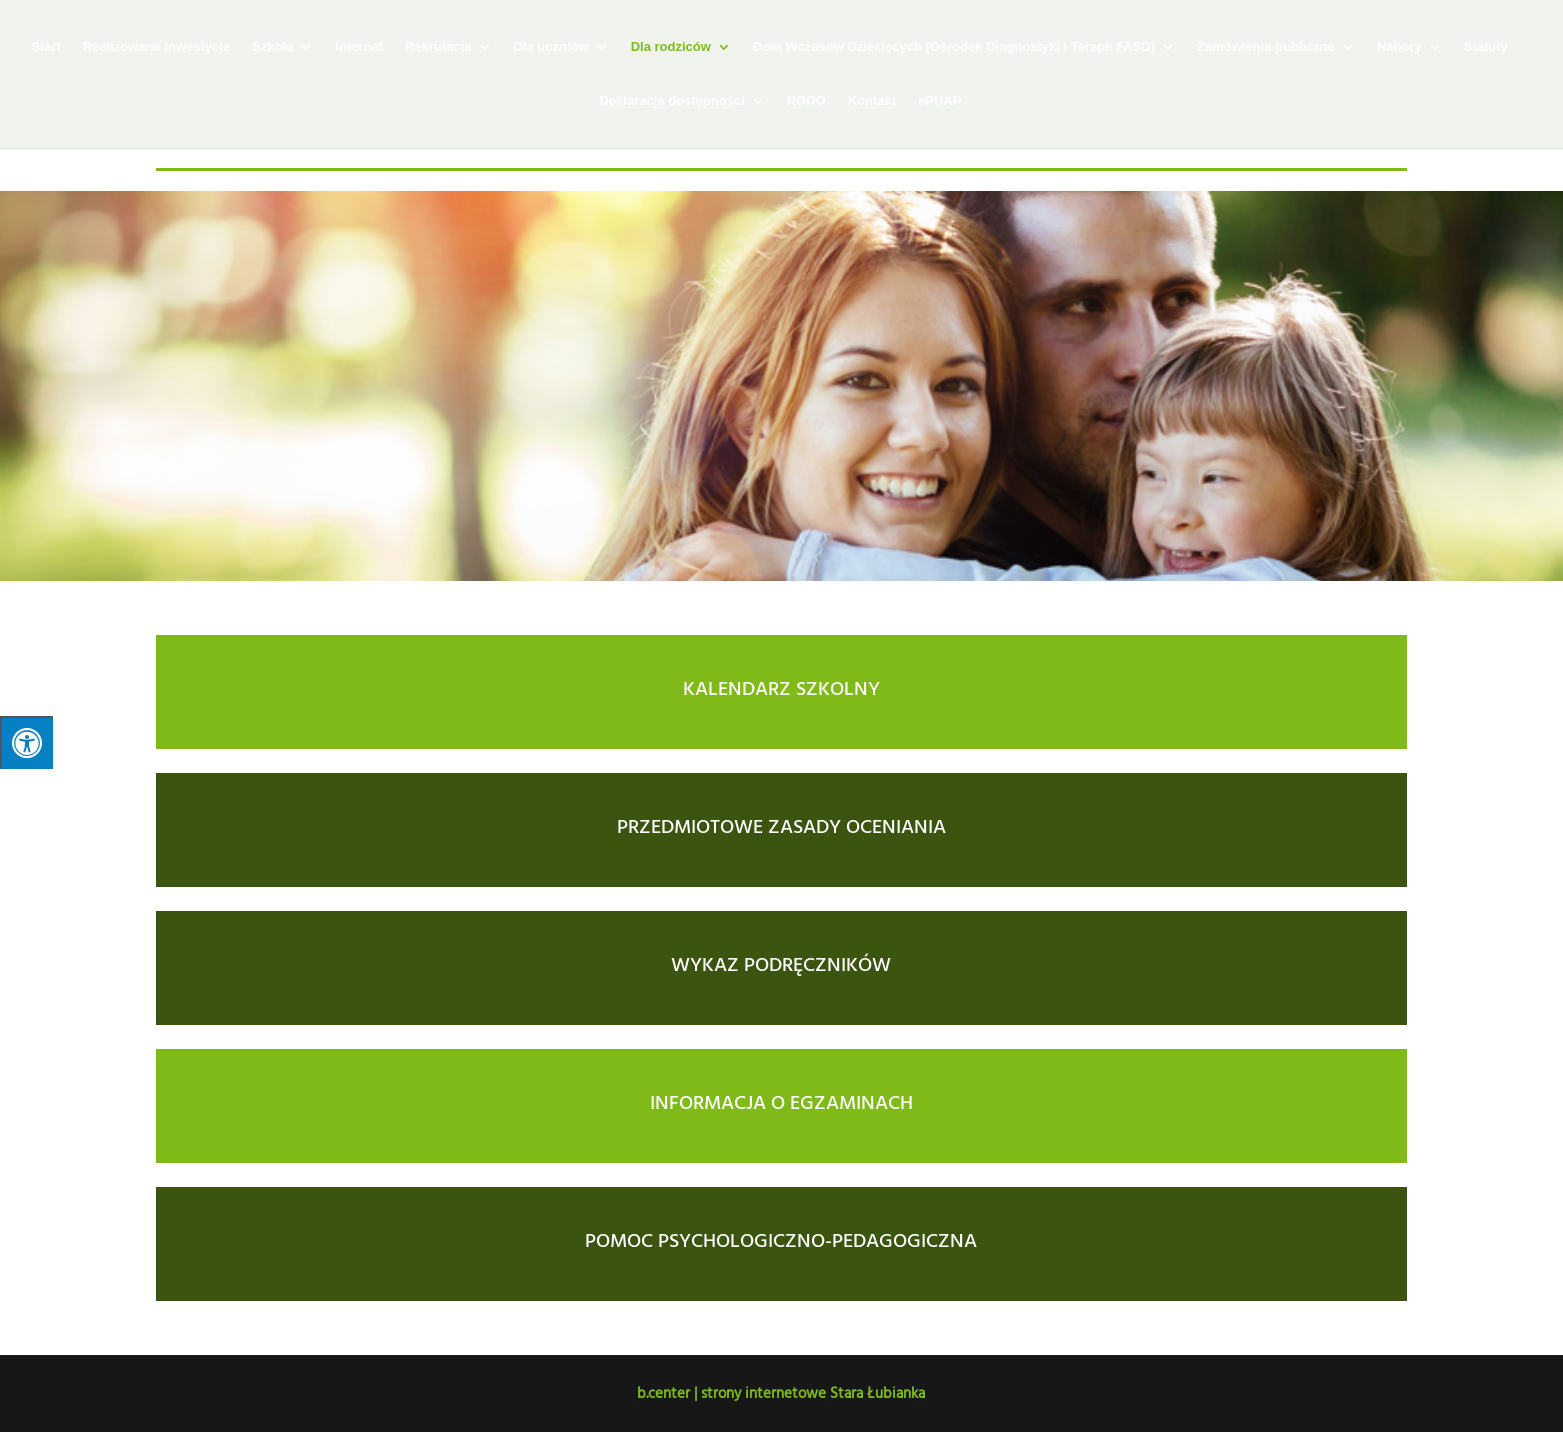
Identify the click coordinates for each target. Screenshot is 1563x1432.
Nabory (1399, 47)
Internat (359, 47)
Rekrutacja (438, 47)
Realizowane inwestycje (156, 47)
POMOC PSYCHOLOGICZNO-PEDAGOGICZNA (781, 1239)
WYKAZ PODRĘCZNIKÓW (781, 963)
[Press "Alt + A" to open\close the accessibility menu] (26, 742)
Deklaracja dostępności (672, 101)
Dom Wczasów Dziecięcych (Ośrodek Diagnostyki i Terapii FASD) (954, 47)
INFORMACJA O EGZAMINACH (781, 1101)
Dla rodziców (671, 47)
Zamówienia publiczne (1266, 47)
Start (46, 47)
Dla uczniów (551, 47)
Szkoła (272, 47)
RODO (806, 101)
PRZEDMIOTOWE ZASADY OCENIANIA (781, 825)
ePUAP (939, 101)
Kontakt (872, 101)
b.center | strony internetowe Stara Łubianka (781, 1392)
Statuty (1486, 47)
